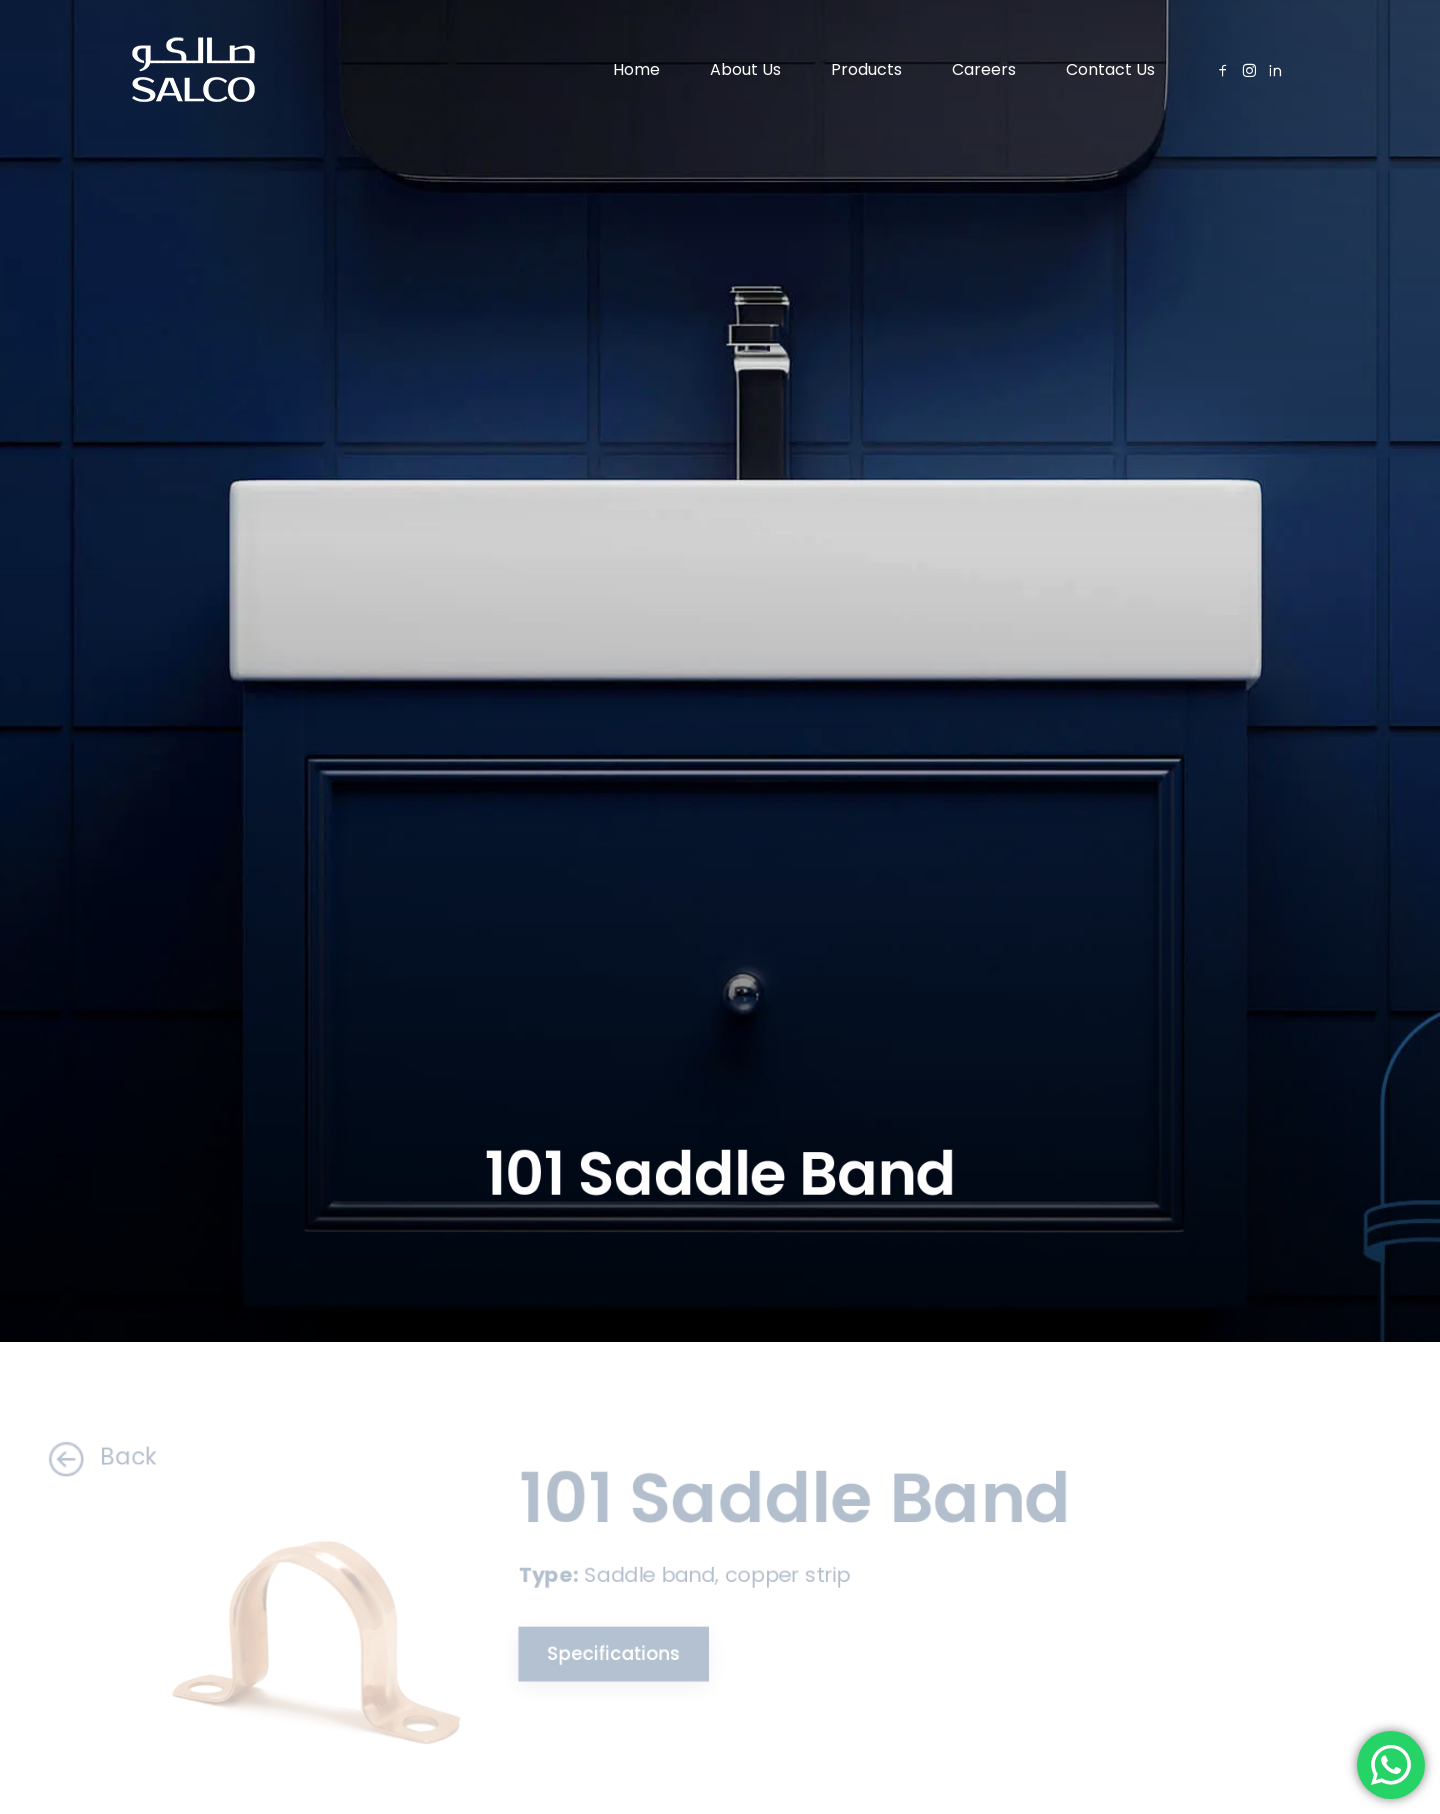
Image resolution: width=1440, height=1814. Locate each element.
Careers (984, 69)
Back (74, 1456)
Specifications (599, 1651)
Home (636, 69)
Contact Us (1110, 69)
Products (866, 69)
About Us (745, 69)
